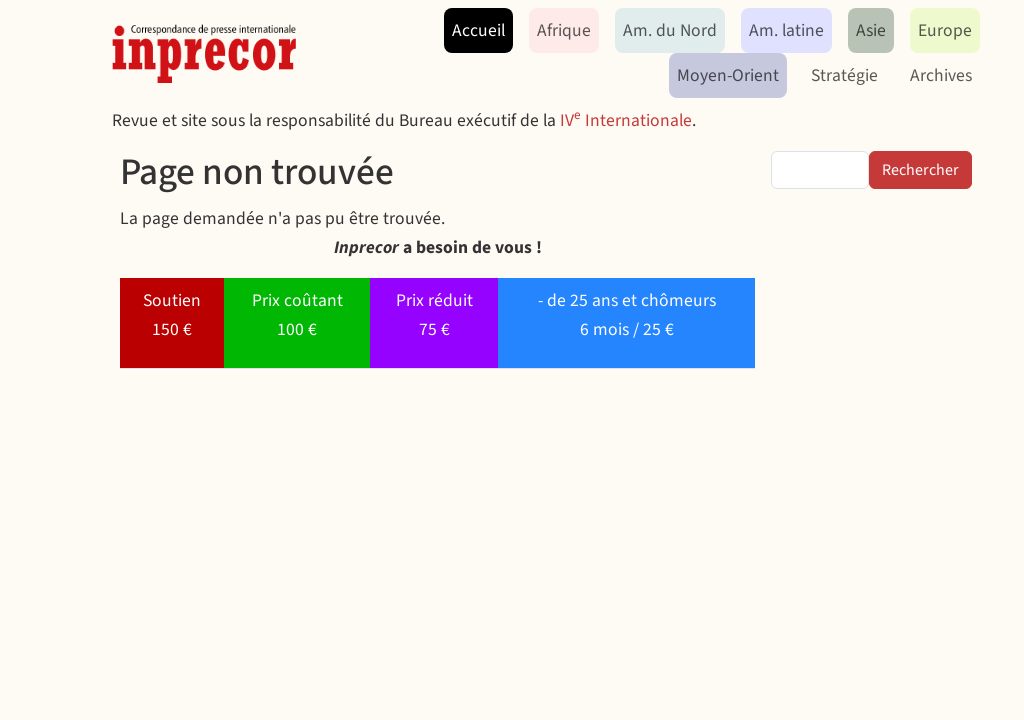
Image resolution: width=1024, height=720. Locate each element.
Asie (871, 30)
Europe (945, 30)
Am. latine (786, 30)
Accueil (478, 30)
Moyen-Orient (728, 75)
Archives (941, 75)
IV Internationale (626, 120)
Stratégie (844, 75)
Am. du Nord (670, 30)
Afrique (564, 30)
